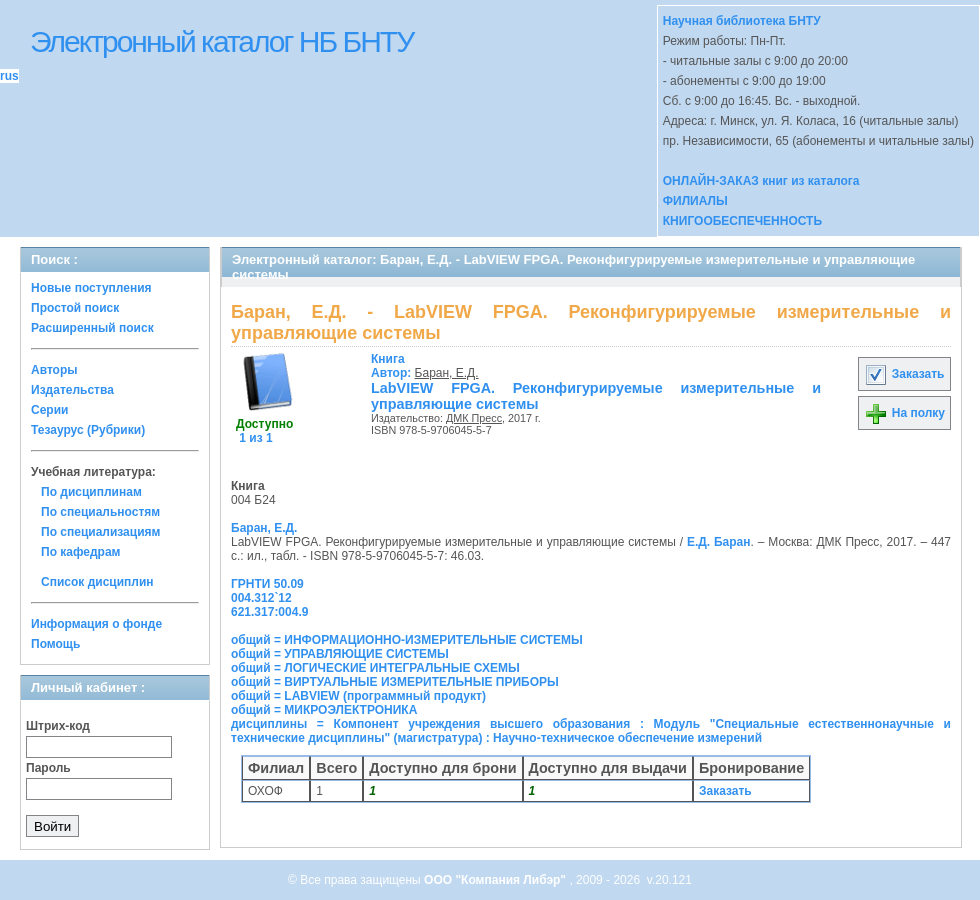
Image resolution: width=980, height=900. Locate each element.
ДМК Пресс (474, 418)
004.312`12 (261, 598)
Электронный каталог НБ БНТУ (221, 41)
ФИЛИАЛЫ (695, 201)
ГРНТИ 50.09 (267, 584)
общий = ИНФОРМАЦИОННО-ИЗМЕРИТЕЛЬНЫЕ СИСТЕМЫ (407, 640)
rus (9, 76)
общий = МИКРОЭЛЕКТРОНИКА (324, 710)
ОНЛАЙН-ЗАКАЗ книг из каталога (761, 181)
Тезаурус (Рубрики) (88, 430)
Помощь (55, 644)
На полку (904, 413)
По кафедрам (80, 552)
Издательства (72, 390)
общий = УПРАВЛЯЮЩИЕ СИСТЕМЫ (340, 654)
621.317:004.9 (269, 612)
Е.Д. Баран (719, 542)
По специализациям (100, 532)
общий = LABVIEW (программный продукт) (358, 696)
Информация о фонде (96, 624)
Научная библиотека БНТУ (742, 21)
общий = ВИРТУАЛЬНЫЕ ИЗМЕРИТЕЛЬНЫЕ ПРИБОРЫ (395, 682)
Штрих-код (58, 726)
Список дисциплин (97, 582)
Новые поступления (91, 288)
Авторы (54, 370)
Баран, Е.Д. (447, 373)
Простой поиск (75, 308)
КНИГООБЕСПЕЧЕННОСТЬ (742, 221)
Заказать (904, 374)
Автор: (393, 366)
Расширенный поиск (92, 328)
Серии (49, 410)
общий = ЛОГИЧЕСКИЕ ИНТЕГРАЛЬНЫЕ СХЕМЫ (375, 668)
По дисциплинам (91, 492)
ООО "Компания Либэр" (496, 880)
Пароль (48, 768)
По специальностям (100, 512)
